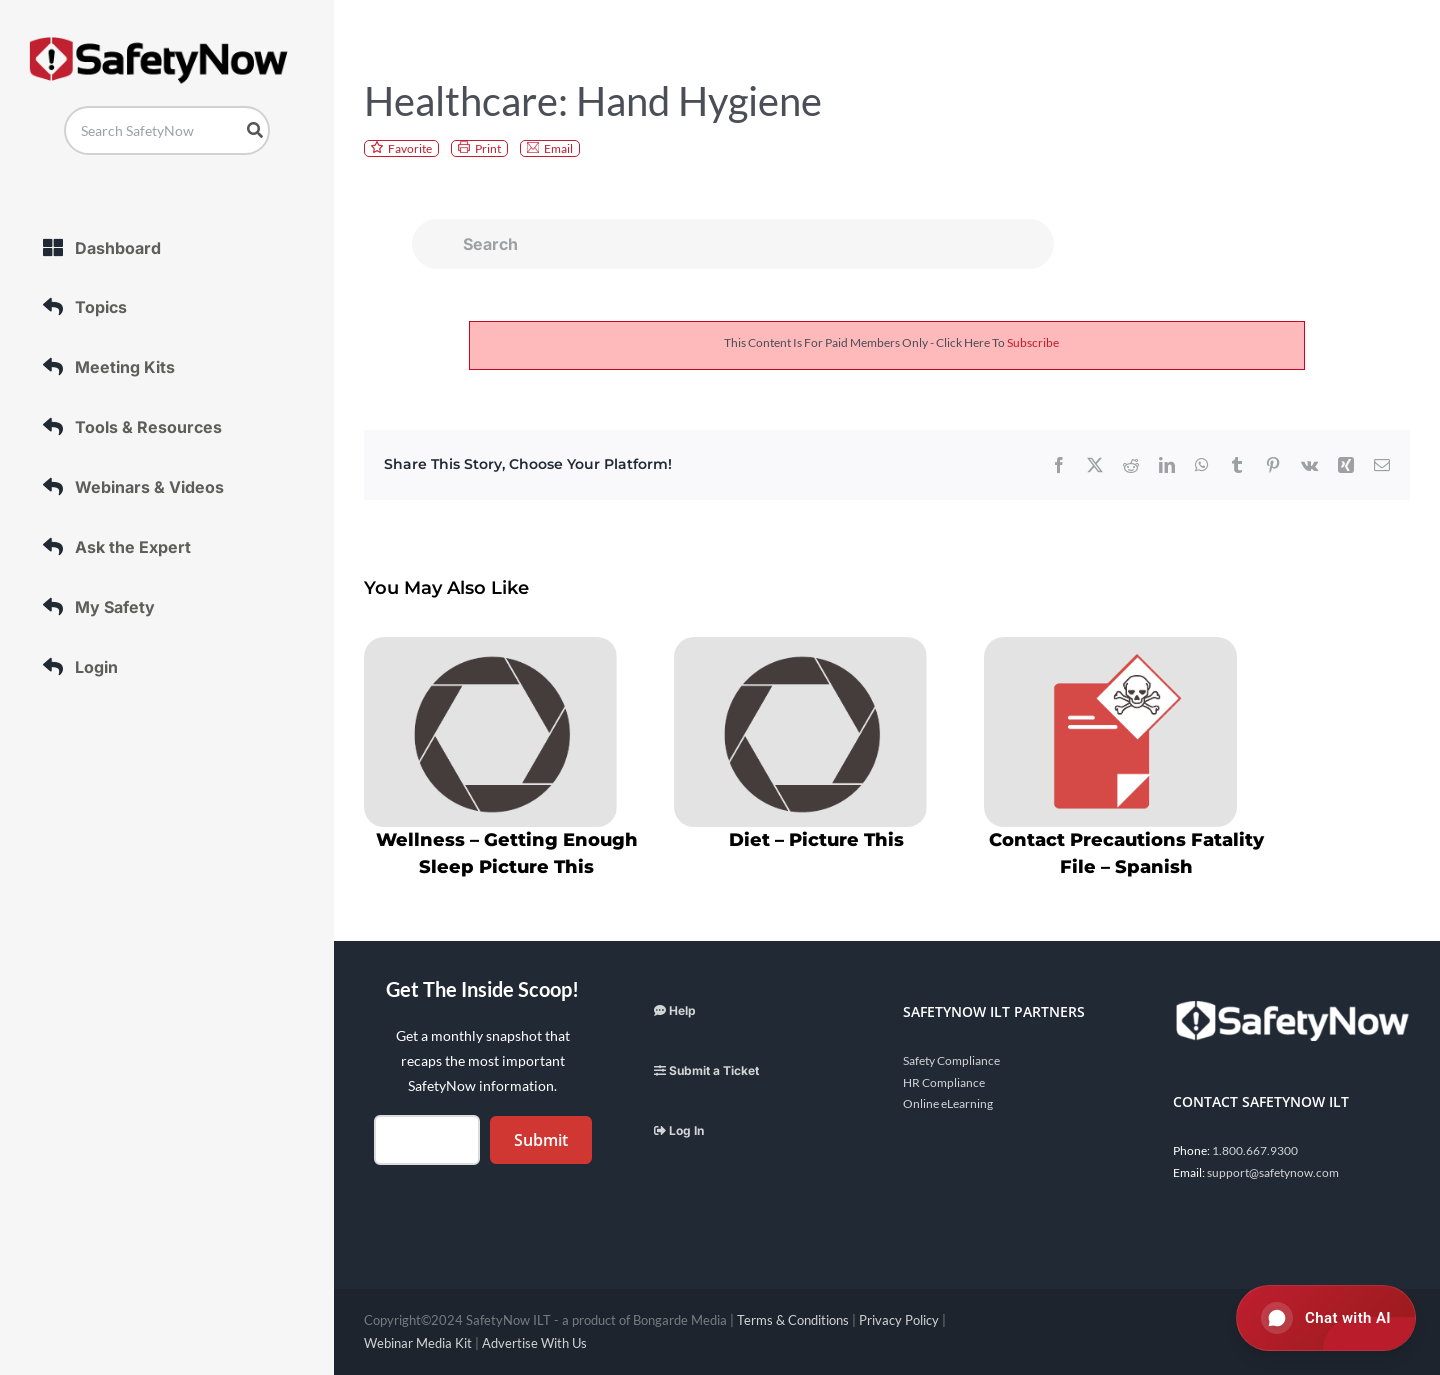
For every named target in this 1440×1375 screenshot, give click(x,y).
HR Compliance (944, 1082)
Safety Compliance (951, 1060)
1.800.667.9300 (1255, 1150)
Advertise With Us (534, 1343)
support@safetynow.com (1273, 1172)
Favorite (410, 148)
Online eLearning (948, 1103)
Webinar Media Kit (418, 1343)
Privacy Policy (899, 1320)
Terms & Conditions (793, 1320)
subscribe (1033, 342)
